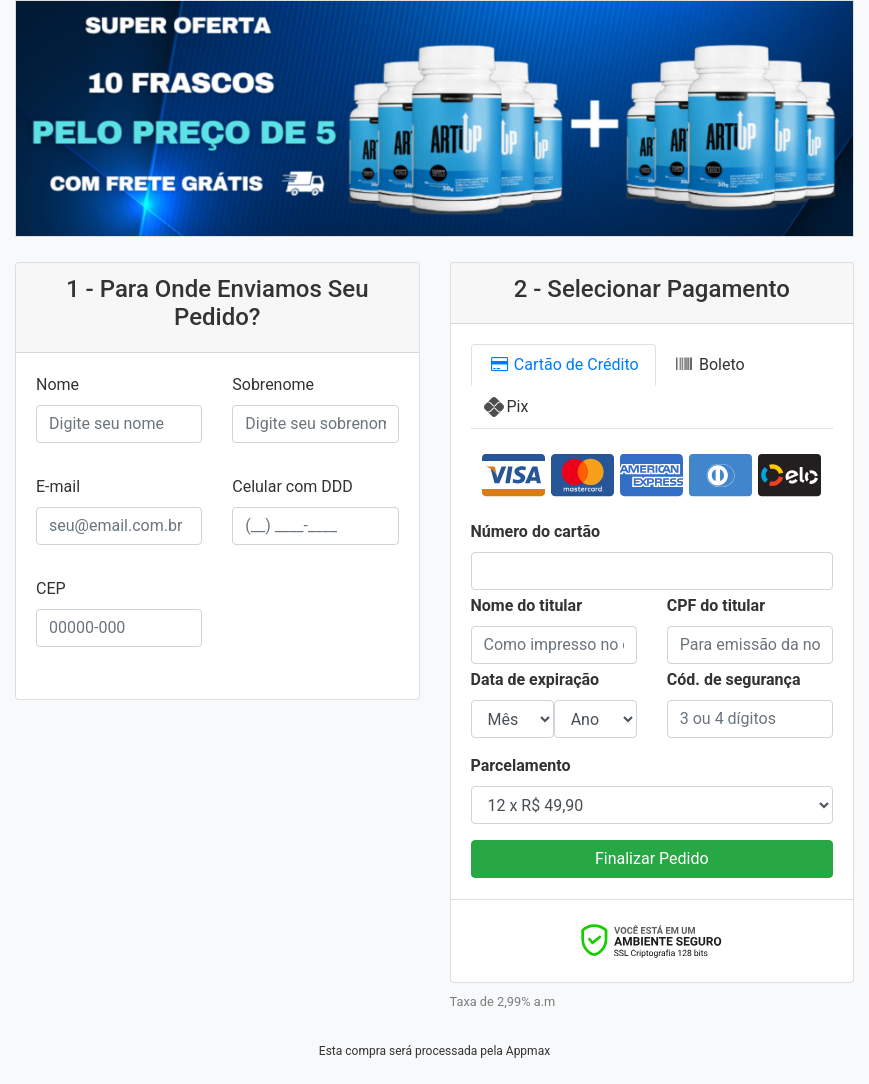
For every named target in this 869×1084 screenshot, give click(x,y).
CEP (51, 588)
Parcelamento (521, 765)
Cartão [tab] (563, 365)
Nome (57, 384)
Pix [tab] (518, 406)
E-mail (58, 486)
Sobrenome (273, 384)
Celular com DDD (292, 486)
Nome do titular (527, 605)
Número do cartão (536, 531)
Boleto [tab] (709, 364)
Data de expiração (535, 679)
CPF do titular (716, 605)
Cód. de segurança (734, 679)
